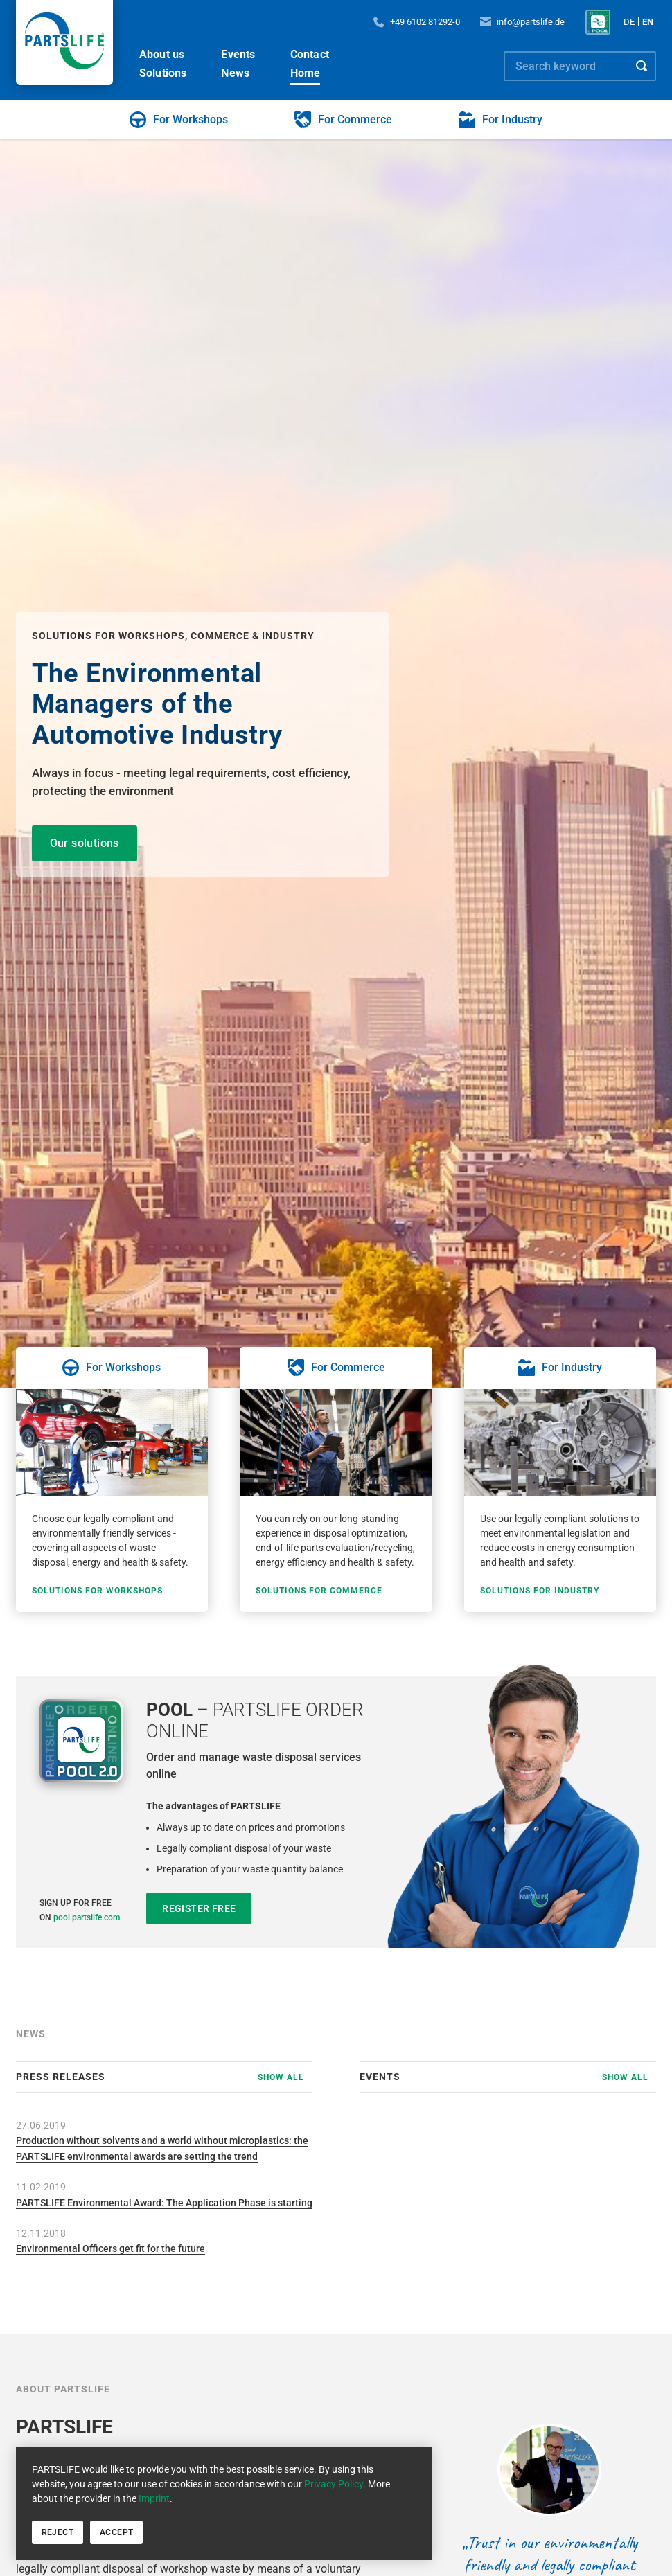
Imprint (154, 2498)
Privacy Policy (333, 2483)
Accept (116, 2532)
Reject (57, 2532)
